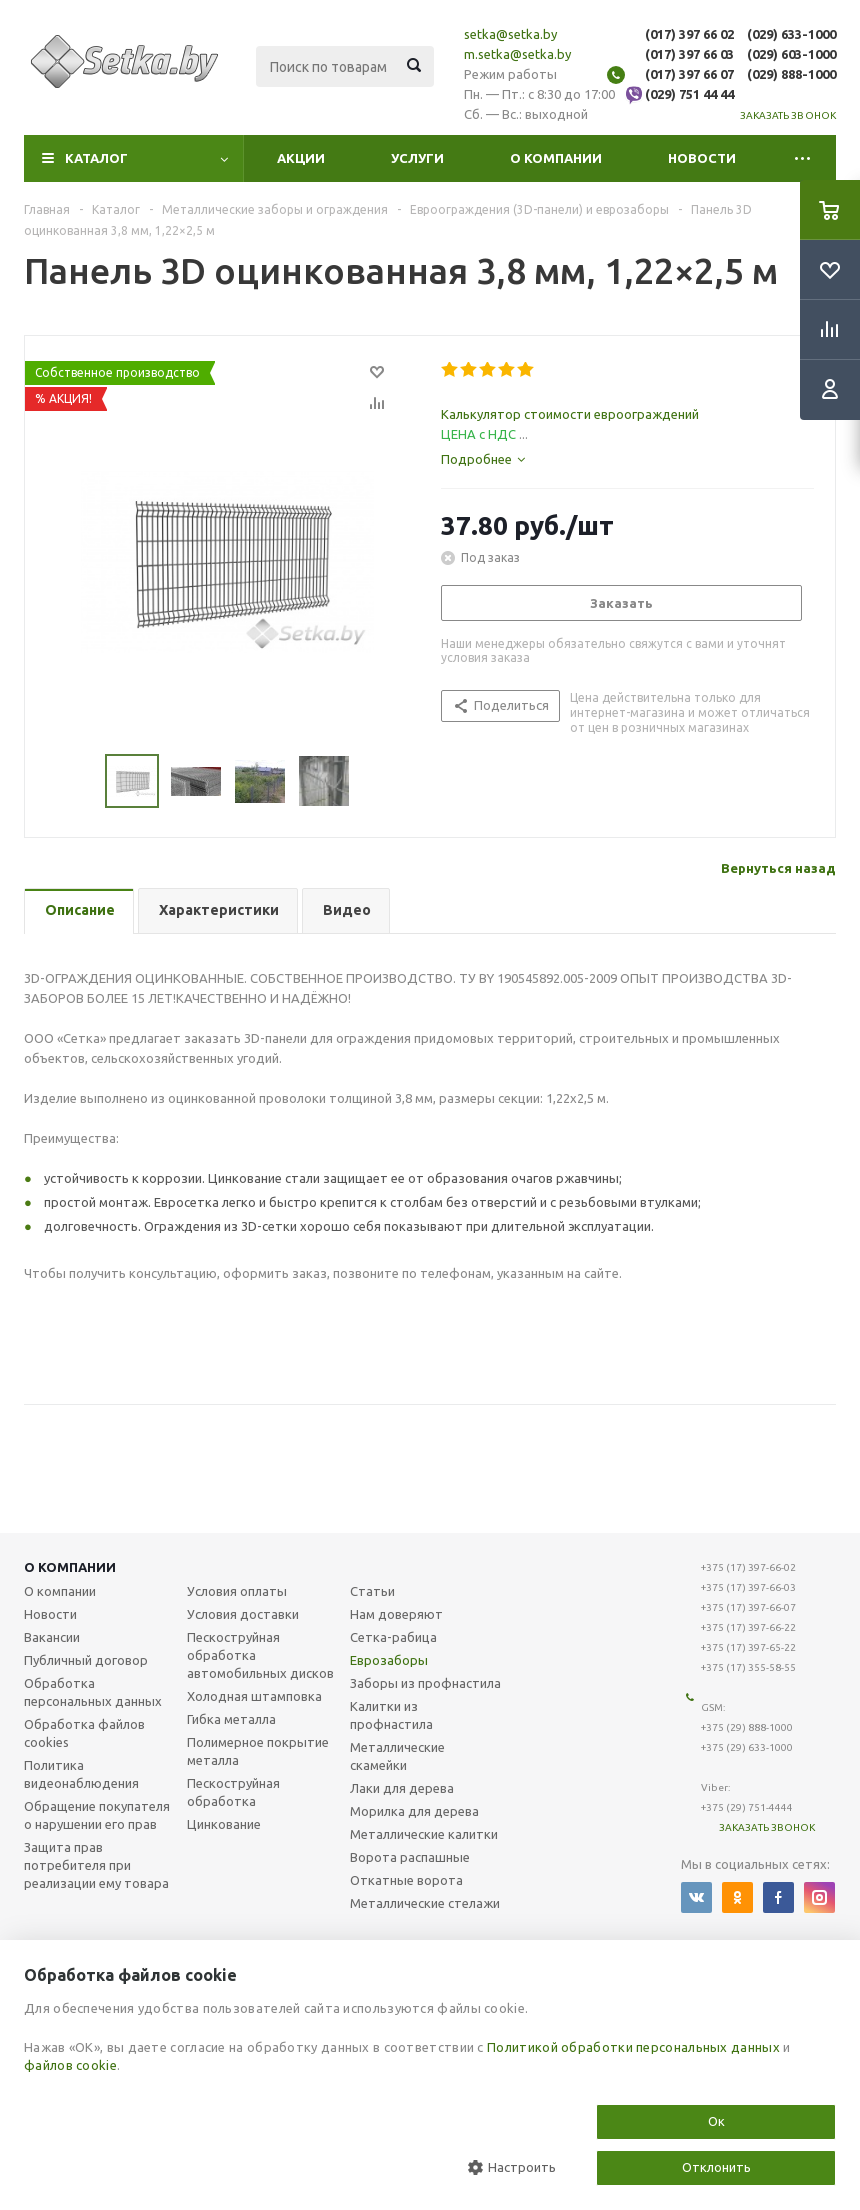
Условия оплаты (237, 1591)
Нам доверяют (396, 1614)
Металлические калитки (424, 1834)
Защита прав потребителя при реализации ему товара (96, 1865)
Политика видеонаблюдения (81, 1774)
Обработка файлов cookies (84, 1733)
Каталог (96, 158)
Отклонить (716, 2167)
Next (373, 781)
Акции (301, 158)
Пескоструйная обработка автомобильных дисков (260, 1655)
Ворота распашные (410, 1857)
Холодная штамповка (254, 1696)
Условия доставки (243, 1614)
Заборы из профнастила (425, 1683)
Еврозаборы (389, 1660)
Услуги (417, 158)
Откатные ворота (406, 1880)
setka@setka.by (510, 34)
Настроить (512, 2167)
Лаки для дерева (402, 1788)
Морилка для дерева (414, 1811)
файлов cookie (70, 2065)
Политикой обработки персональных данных (633, 2047)
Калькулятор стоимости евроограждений (570, 414)
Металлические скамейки (397, 1756)
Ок (716, 2121)
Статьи (372, 1591)
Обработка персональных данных (93, 1692)
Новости (702, 158)
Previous (81, 781)
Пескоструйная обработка (233, 1792)
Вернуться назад (778, 868)
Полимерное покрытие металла (258, 1751)
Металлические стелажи (425, 1903)
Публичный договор (86, 1660)
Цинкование (224, 1824)
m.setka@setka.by (517, 54)
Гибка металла (231, 1719)
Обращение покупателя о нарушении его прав (97, 1815)
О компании (556, 158)
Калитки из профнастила (391, 1715)
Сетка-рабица (393, 1637)
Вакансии (52, 1637)
